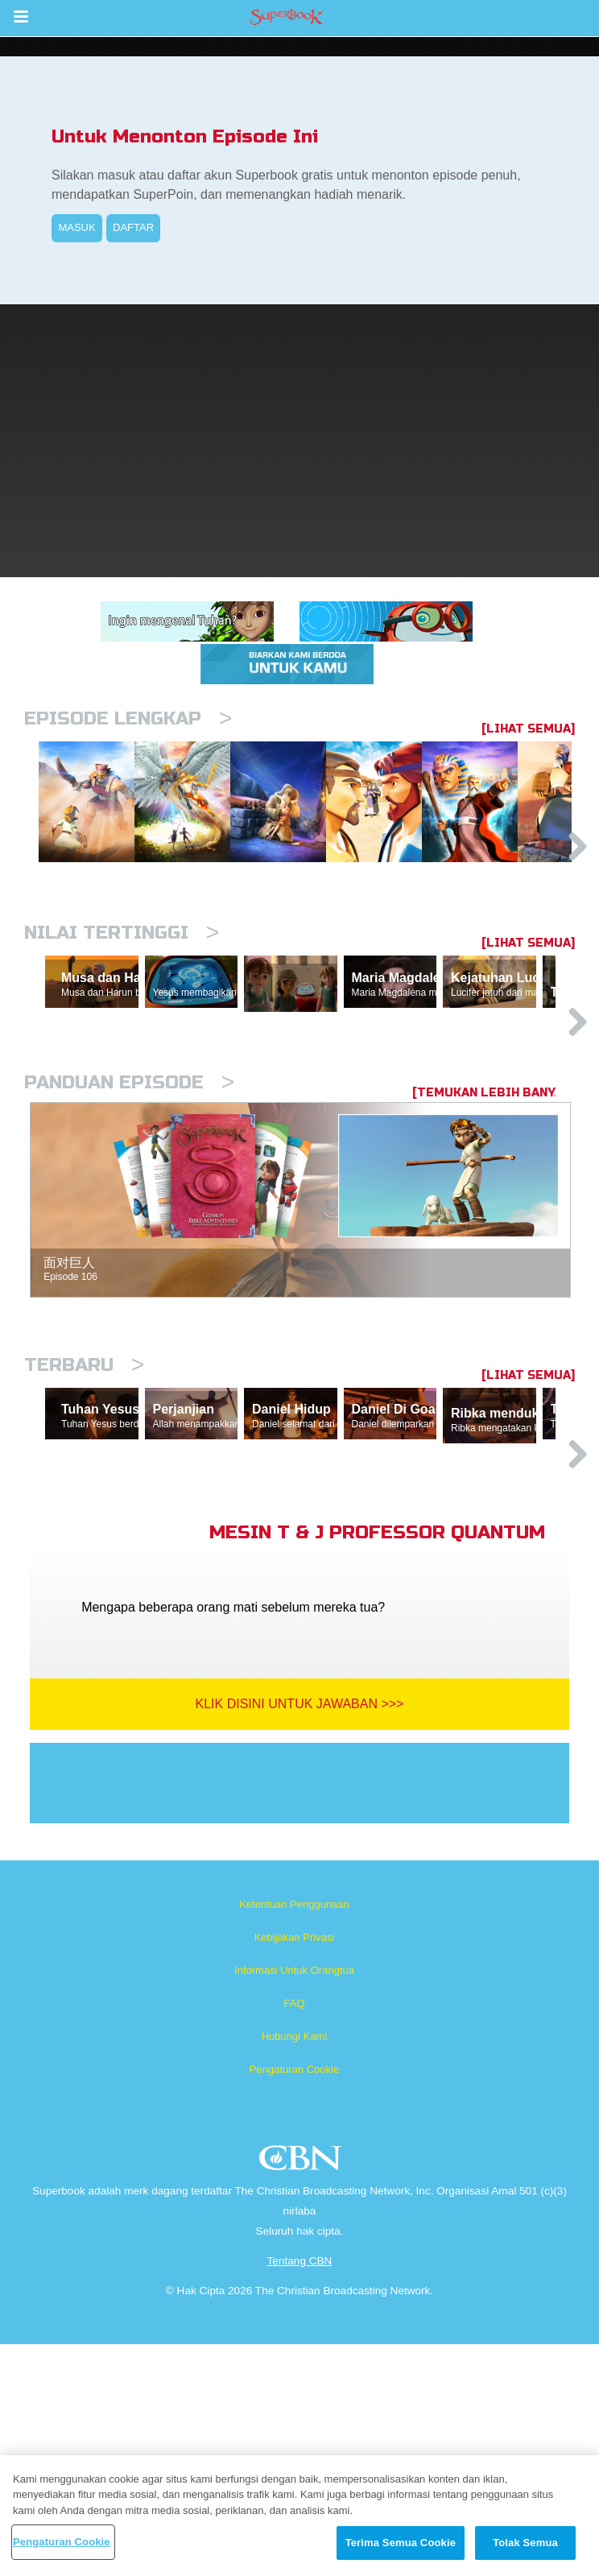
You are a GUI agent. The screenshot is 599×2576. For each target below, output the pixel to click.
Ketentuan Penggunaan (294, 2136)
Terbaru (84, 1522)
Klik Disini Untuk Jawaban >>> (300, 1935)
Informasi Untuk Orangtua (294, 2202)
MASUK (76, 227)
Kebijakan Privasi (294, 2169)
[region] (299, 2515)
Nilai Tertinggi (121, 1015)
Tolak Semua (525, 2543)
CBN (302, 2394)
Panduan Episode (129, 1239)
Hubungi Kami (295, 2268)
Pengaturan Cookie (294, 2301)
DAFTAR (133, 227)
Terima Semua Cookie (400, 2543)
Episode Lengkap (128, 718)
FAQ (293, 2235)
